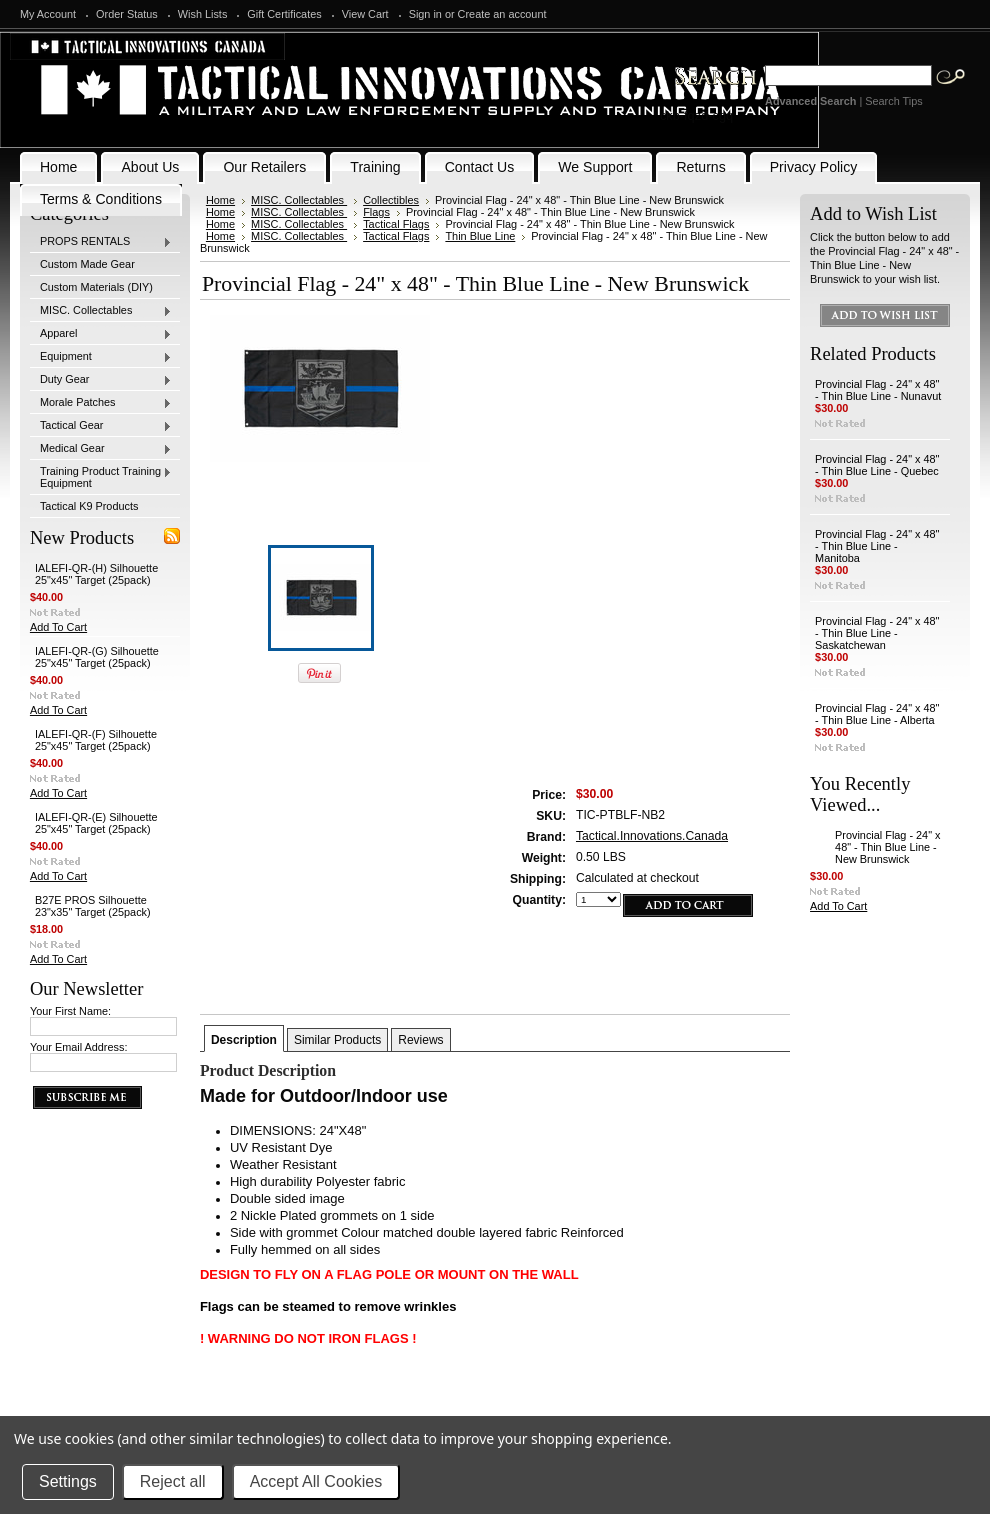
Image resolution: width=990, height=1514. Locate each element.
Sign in (425, 14)
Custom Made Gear (87, 264)
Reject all (173, 1481)
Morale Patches (101, 403)
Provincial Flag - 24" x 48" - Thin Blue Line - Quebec (877, 465)
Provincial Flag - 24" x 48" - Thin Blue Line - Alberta (877, 714)
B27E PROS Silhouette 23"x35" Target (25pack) (93, 906)
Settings (68, 1481)
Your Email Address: (79, 1047)
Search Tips (893, 101)
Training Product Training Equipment (101, 477)
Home (220, 200)
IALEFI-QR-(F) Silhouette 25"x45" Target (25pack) (96, 740)
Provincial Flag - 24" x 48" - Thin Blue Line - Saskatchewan (877, 633)
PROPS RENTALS (101, 242)
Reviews (420, 1040)
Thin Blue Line (480, 236)
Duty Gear (101, 380)
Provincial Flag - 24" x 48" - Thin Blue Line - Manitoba (877, 546)
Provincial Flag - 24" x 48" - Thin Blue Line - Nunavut (878, 390)
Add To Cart (58, 627)
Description (244, 1040)
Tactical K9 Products (89, 506)
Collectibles (391, 200)
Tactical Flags (396, 224)
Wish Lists (203, 14)
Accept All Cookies (316, 1481)
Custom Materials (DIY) (96, 287)
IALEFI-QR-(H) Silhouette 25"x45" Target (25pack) (96, 574)
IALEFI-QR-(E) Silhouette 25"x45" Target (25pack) (96, 823)
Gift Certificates (284, 14)
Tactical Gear (101, 426)
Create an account (502, 14)
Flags (376, 212)
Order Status (127, 14)
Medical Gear (101, 449)
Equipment (101, 357)
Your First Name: (70, 1011)
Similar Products (337, 1040)
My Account (48, 14)
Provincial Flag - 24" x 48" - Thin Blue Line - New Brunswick (887, 847)
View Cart (365, 14)
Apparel (101, 334)
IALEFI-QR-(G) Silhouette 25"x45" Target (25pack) (97, 657)
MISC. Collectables (101, 311)
